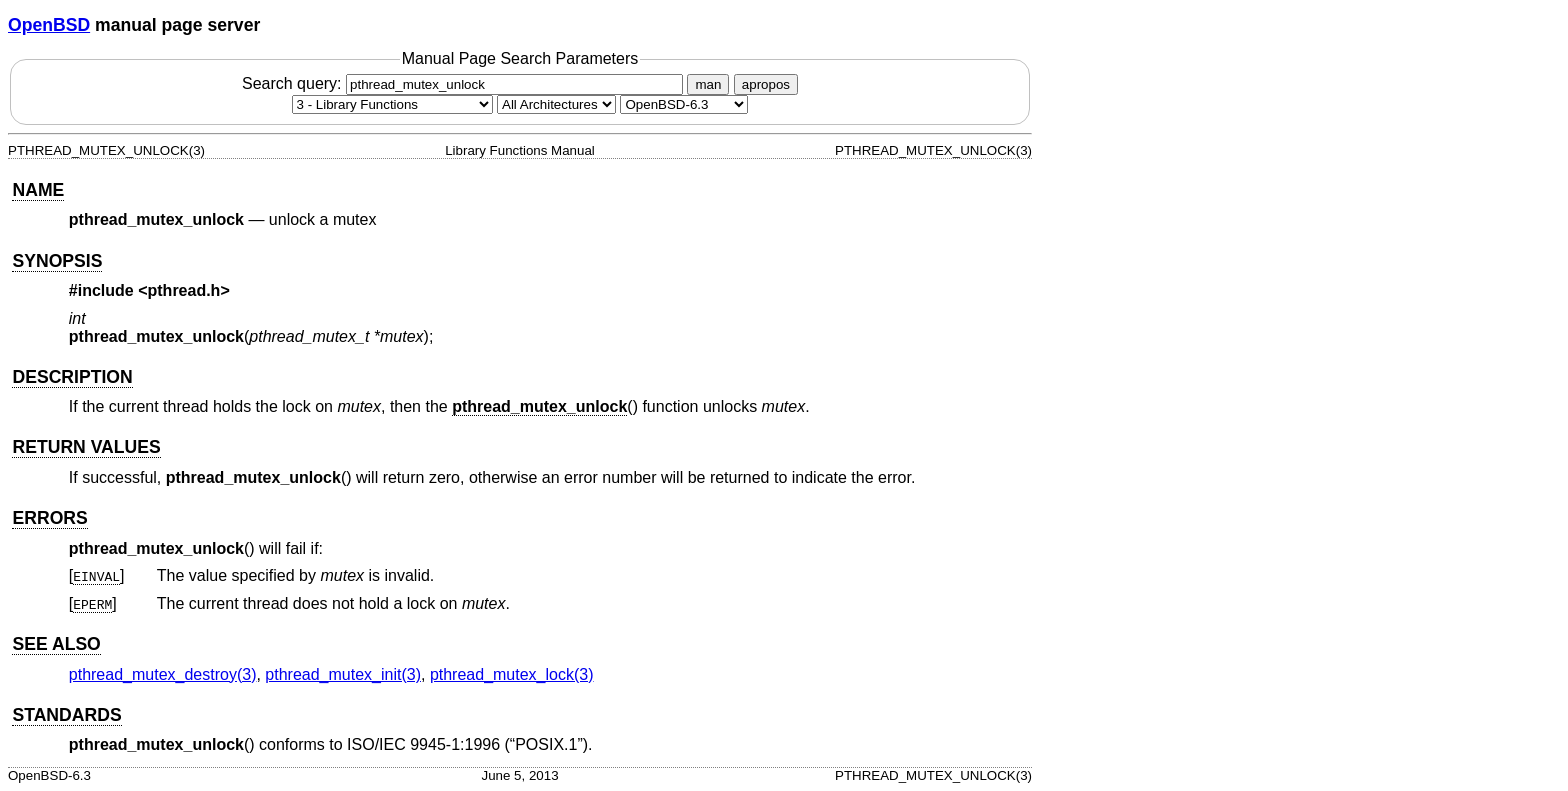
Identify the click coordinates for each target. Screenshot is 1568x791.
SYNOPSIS (57, 261)
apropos (766, 84)
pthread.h (184, 290)
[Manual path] (684, 104)
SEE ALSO (56, 644)
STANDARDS (66, 715)
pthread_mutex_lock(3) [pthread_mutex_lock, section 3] (512, 674)
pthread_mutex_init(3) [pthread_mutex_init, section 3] (343, 674)
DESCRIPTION (72, 377)
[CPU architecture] (556, 104)
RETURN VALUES (86, 447)
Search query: (465, 83)
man (708, 84)
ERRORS (49, 518)
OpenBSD (49, 25)
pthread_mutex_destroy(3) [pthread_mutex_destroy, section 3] (163, 674)
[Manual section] (392, 104)
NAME (38, 190)
